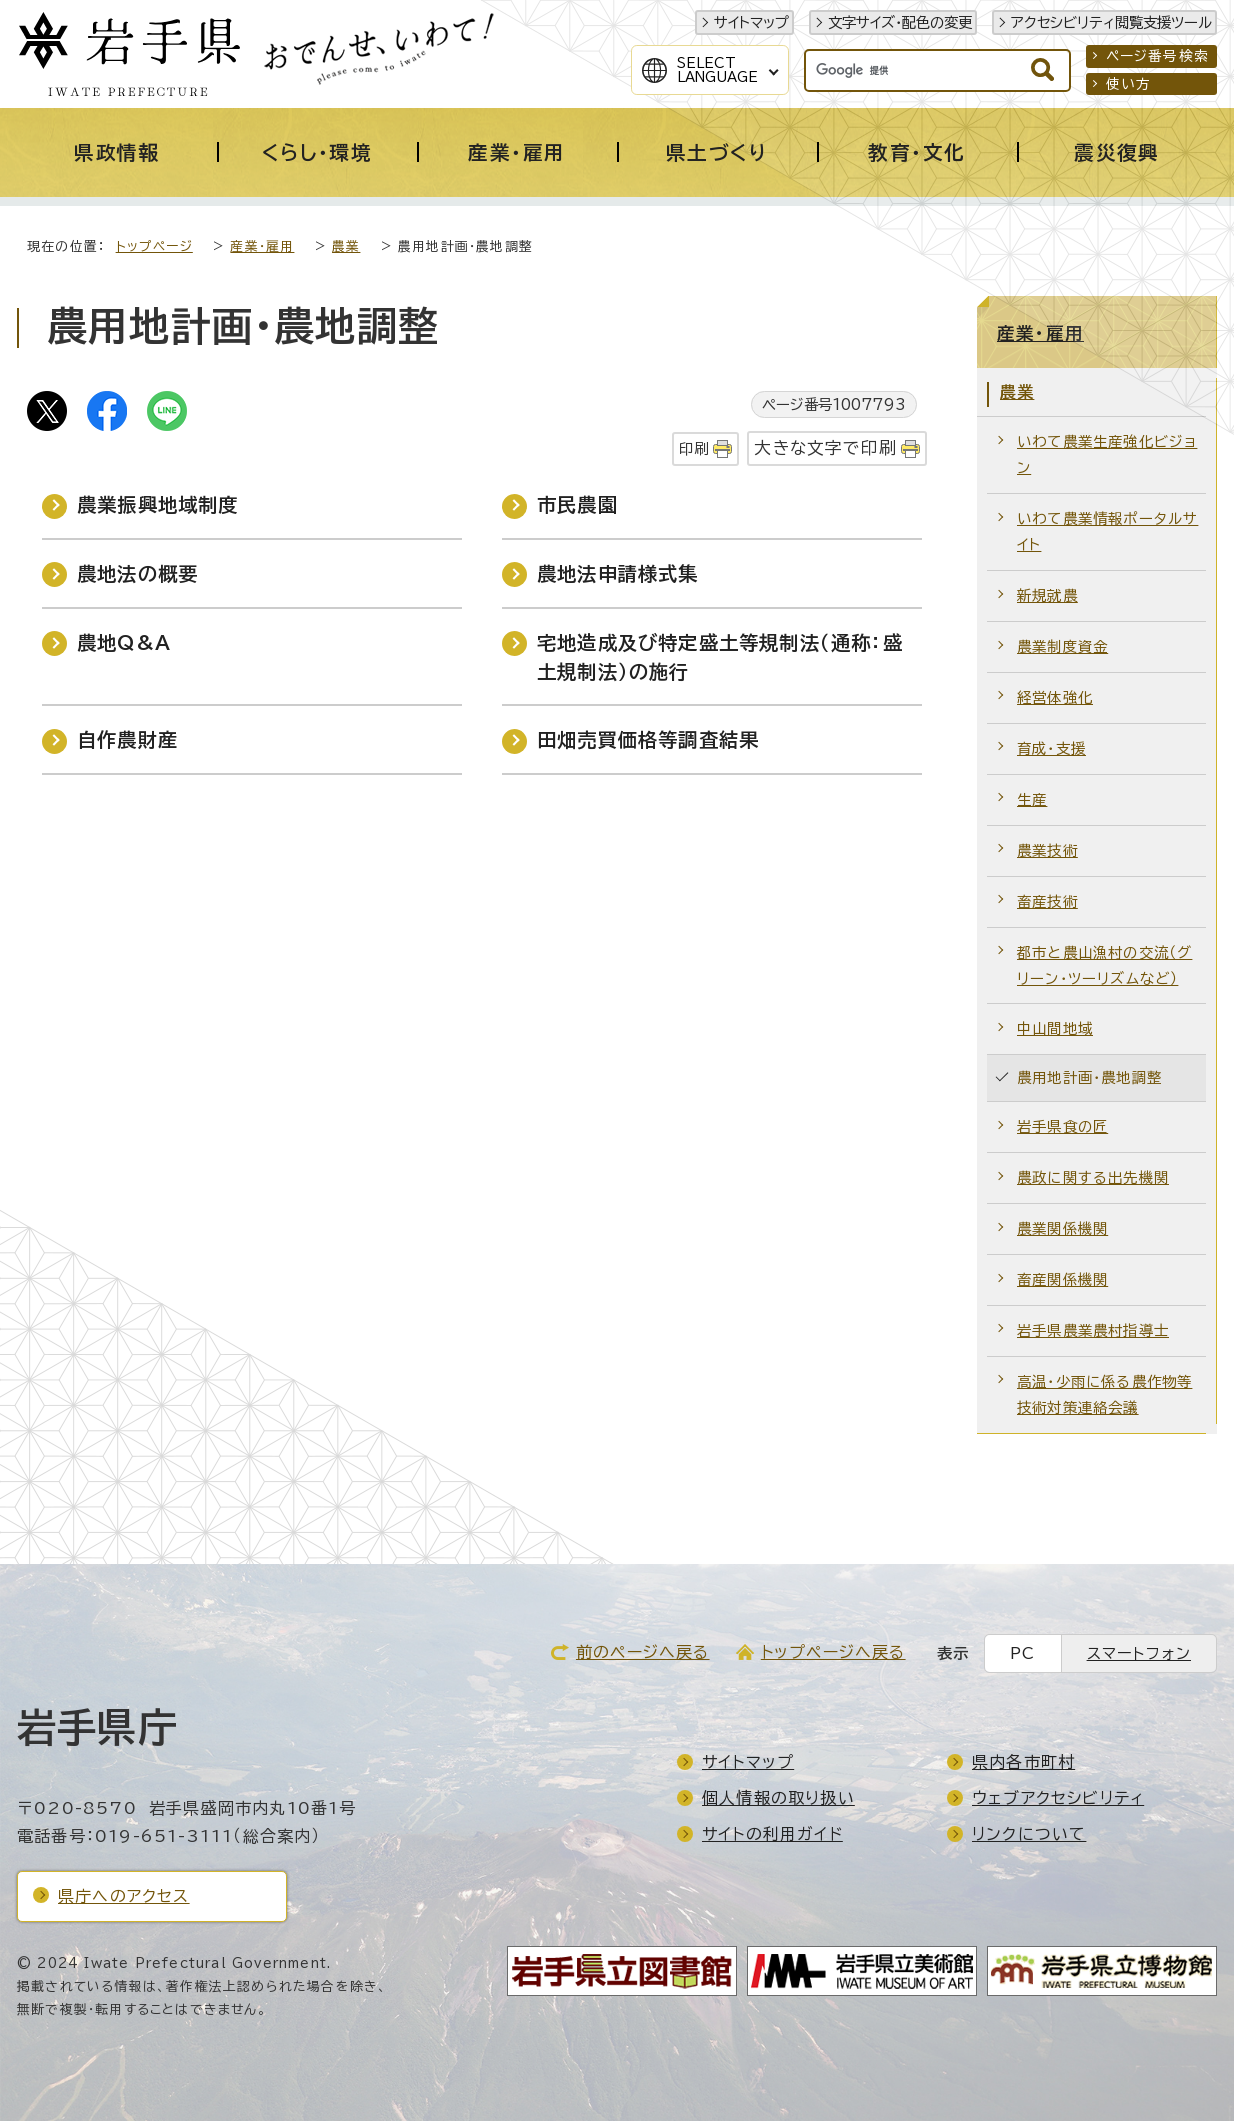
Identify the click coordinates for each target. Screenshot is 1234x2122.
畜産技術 (1047, 902)
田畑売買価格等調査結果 (648, 740)
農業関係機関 (1062, 1229)
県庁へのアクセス (124, 1897)
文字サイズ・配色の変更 (900, 22)
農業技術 (1047, 851)
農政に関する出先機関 (1093, 1178)
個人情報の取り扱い (778, 1799)
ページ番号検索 (1157, 56)
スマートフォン (1139, 1654)
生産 (1032, 800)
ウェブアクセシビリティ (1058, 1799)
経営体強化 (1055, 698)
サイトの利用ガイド (772, 1835)
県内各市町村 (1023, 1763)
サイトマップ (751, 22)
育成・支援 (1051, 749)
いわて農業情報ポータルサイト (1107, 532)
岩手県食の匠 (1062, 1127)
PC (1022, 1654)
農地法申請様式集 (618, 574)
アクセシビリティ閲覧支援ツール (1111, 22)
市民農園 (577, 505)
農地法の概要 (137, 574)
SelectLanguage (717, 70)
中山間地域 (1055, 1029)
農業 (346, 247)
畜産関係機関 (1062, 1280)
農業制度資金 (1062, 647)
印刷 (694, 449)
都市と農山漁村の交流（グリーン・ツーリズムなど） (1104, 966)
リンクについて (1029, 1835)
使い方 (1129, 84)
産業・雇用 (262, 247)
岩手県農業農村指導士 (1093, 1331)
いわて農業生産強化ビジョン (1107, 455)
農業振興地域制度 (158, 505)
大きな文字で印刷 (825, 448)
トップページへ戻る (833, 1653)
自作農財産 (127, 740)
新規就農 (1047, 596)
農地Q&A (124, 643)
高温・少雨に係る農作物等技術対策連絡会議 (1104, 1395)
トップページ (154, 247)
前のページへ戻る (643, 1653)
